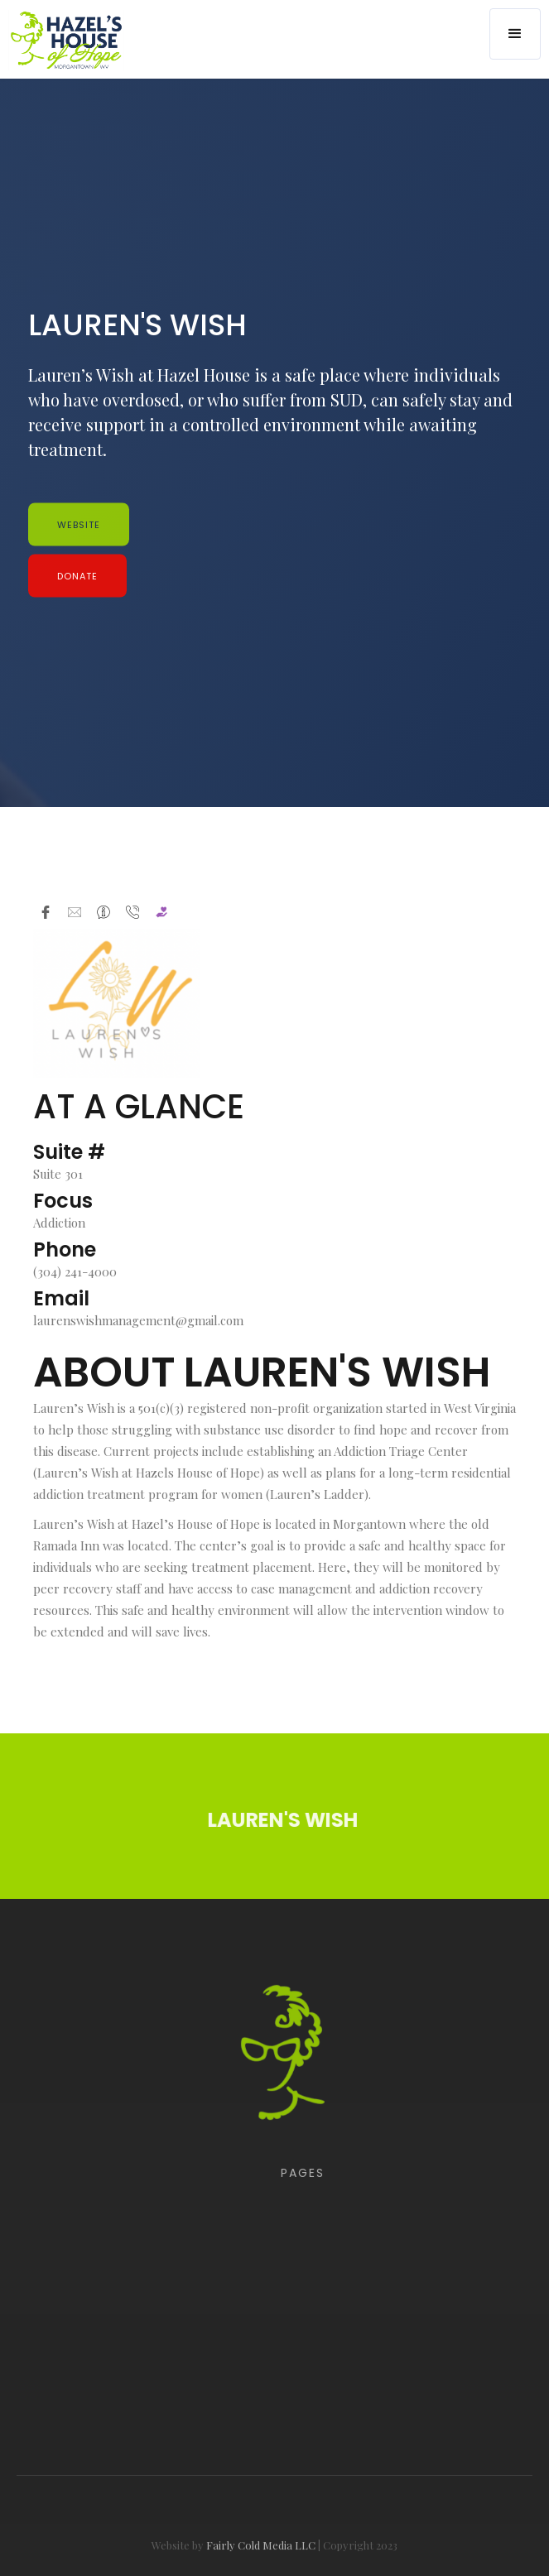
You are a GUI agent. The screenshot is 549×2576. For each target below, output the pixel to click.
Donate (77, 576)
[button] (515, 34)
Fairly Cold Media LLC (260, 2564)
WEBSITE (78, 524)
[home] (62, 40)
